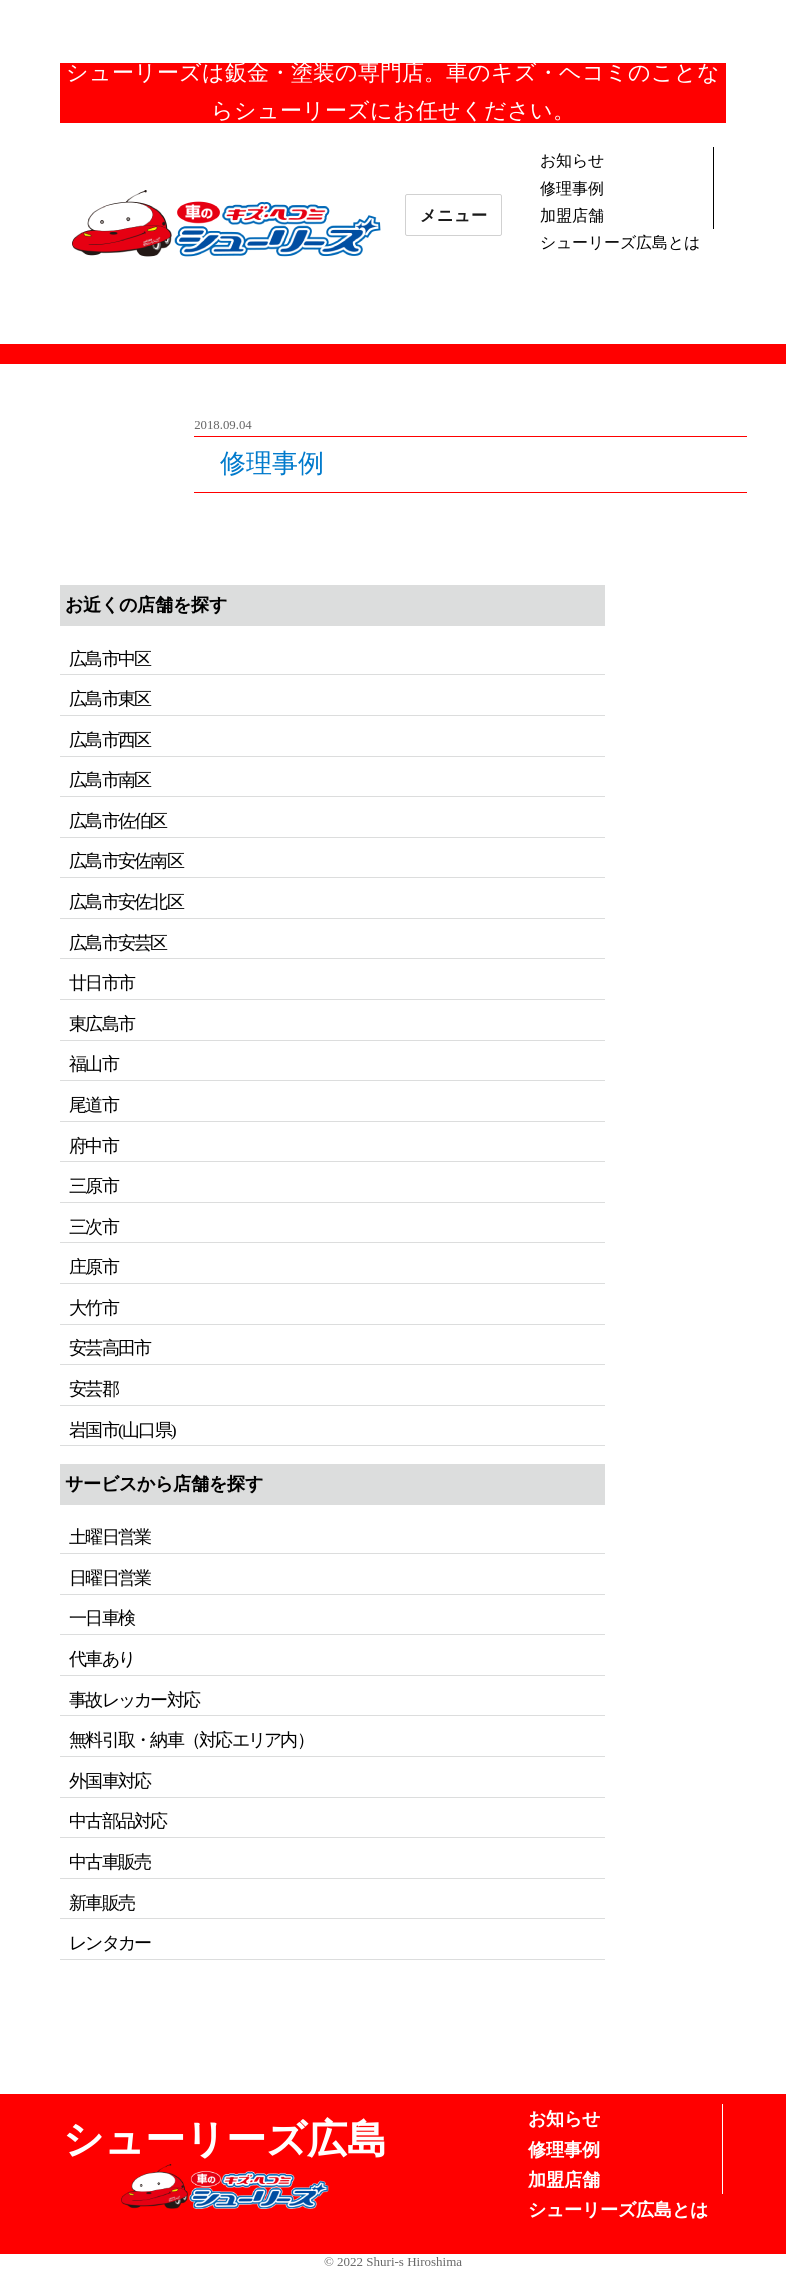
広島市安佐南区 (126, 861)
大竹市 (93, 1308)
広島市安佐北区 (126, 902)
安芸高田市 (109, 1348)
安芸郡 (93, 1389)
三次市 (93, 1227)
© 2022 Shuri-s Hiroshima (393, 2261)
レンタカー (109, 1943)
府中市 (93, 1146)
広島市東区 (109, 699)
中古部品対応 (117, 1821)
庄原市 (93, 1267)
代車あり (101, 1659)
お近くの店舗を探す (146, 605)
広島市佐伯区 (117, 821)
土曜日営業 (109, 1537)
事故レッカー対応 (134, 1700)
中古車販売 (109, 1862)
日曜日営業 (109, 1578)
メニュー (453, 215)
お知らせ (572, 160)
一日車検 (101, 1618)
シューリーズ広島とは (620, 242)
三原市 (93, 1186)
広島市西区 (109, 740)
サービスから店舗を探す (164, 1484)
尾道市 (93, 1105)
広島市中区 (109, 659)
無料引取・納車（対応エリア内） (191, 1740)
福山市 (93, 1064)
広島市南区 (109, 780)
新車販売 (101, 1903)
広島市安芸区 (117, 943)
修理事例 (572, 188)
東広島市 (101, 1024)
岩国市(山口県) (122, 1430)
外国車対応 (109, 1781)
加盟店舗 (572, 215)
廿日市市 (101, 983)
